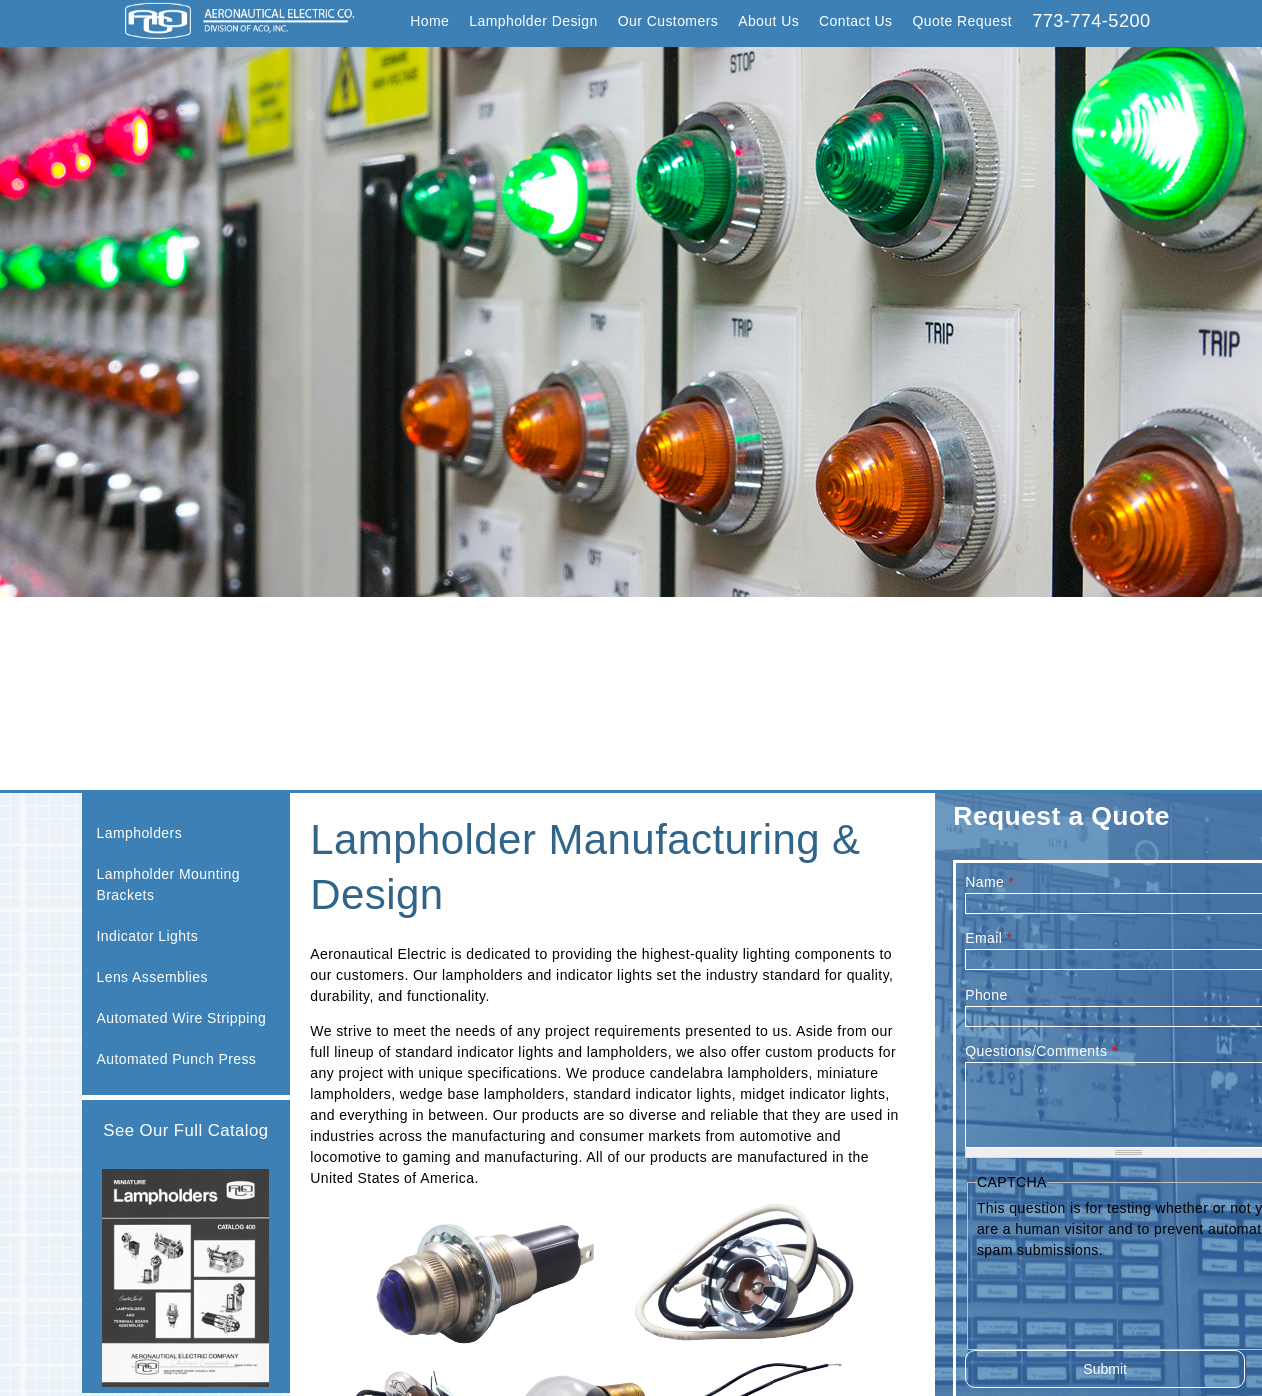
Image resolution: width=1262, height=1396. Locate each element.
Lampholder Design (533, 21)
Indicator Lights (148, 936)
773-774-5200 (1091, 21)
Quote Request (963, 21)
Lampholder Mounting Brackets (168, 884)
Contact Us (855, 21)
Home (429, 21)
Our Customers (668, 21)
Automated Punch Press (177, 1059)
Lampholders (140, 833)
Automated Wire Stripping (182, 1018)
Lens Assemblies (152, 977)
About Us (768, 21)
